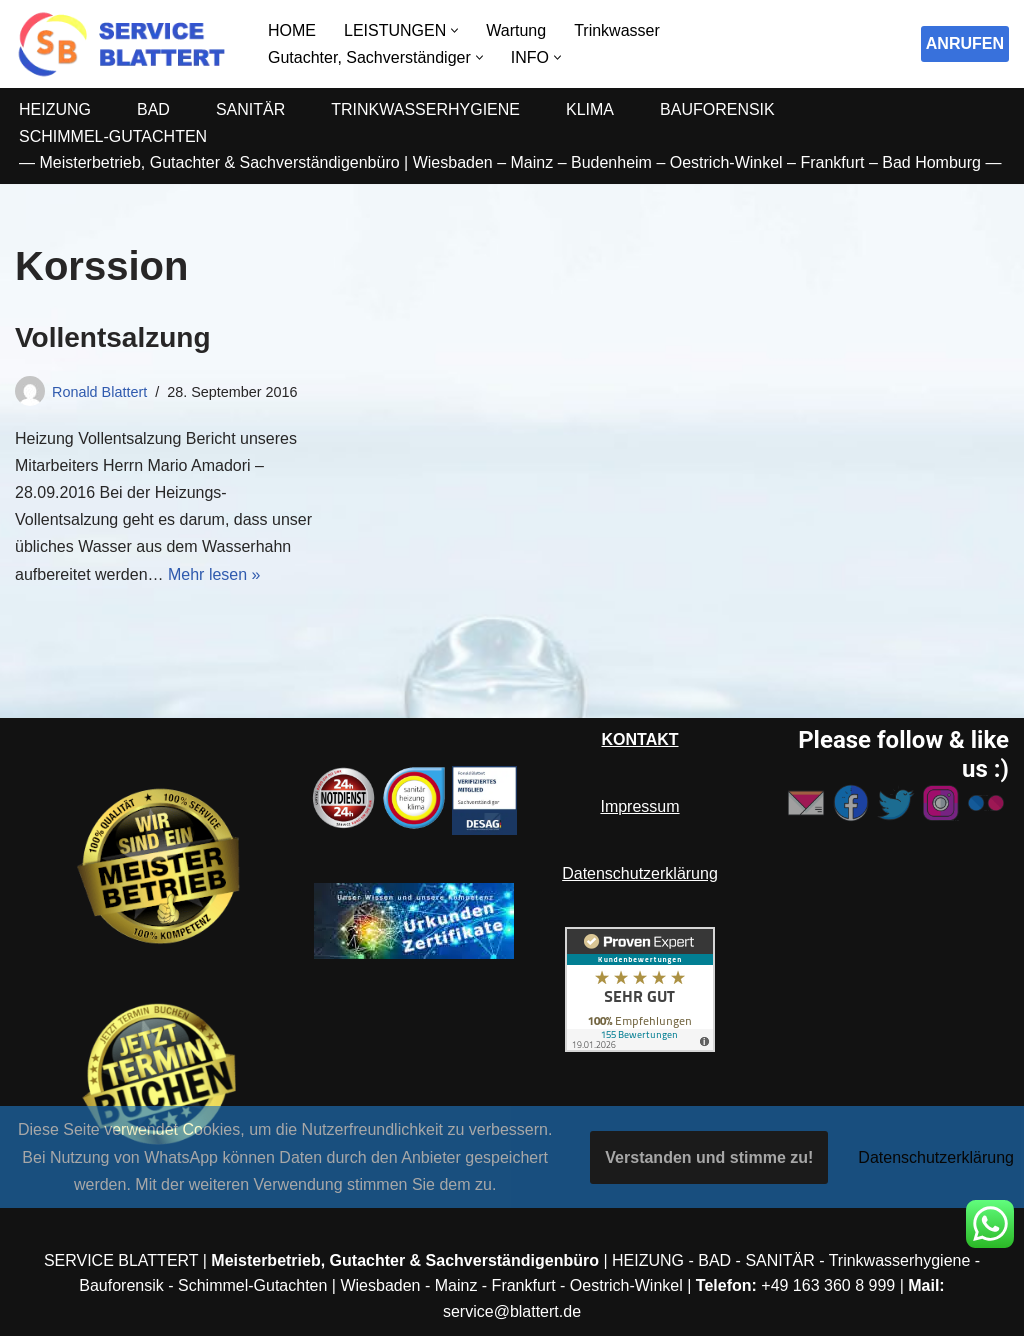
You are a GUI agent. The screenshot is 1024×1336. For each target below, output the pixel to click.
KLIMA (590, 109)
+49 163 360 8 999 (828, 1285)
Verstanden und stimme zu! (709, 1157)
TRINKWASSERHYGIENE (425, 109)
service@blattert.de (512, 1311)
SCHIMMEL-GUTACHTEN (113, 136)
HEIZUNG (55, 109)
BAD (153, 109)
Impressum (639, 806)
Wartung (516, 30)
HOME (292, 30)
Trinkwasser (617, 30)
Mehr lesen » (214, 574)
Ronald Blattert (99, 392)
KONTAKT (639, 739)
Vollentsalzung (113, 337)
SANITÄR (250, 109)
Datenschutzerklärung (640, 873)
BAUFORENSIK (717, 109)
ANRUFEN (965, 43)
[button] (454, 30)
